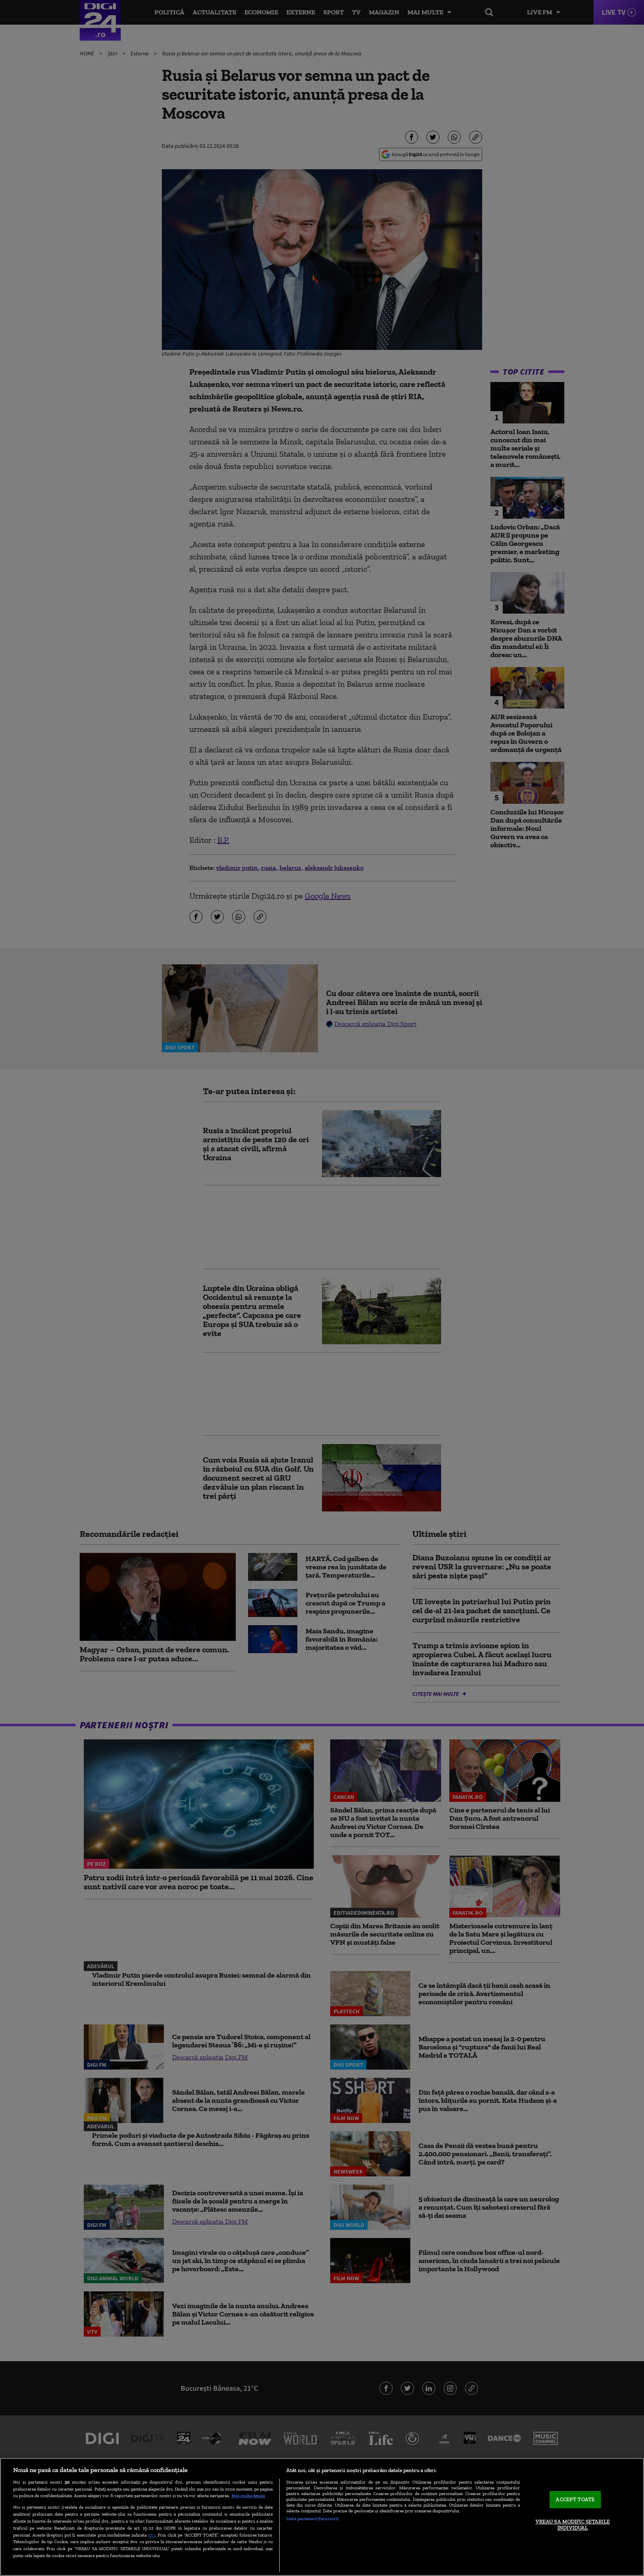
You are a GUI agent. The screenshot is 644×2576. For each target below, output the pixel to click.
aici (151, 2535)
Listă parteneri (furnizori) (312, 2518)
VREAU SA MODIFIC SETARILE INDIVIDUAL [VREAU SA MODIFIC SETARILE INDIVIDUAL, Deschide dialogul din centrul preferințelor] (573, 2524)
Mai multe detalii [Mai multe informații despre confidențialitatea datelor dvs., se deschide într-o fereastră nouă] (248, 2495)
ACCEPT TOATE (575, 2499)
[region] (322, 2517)
